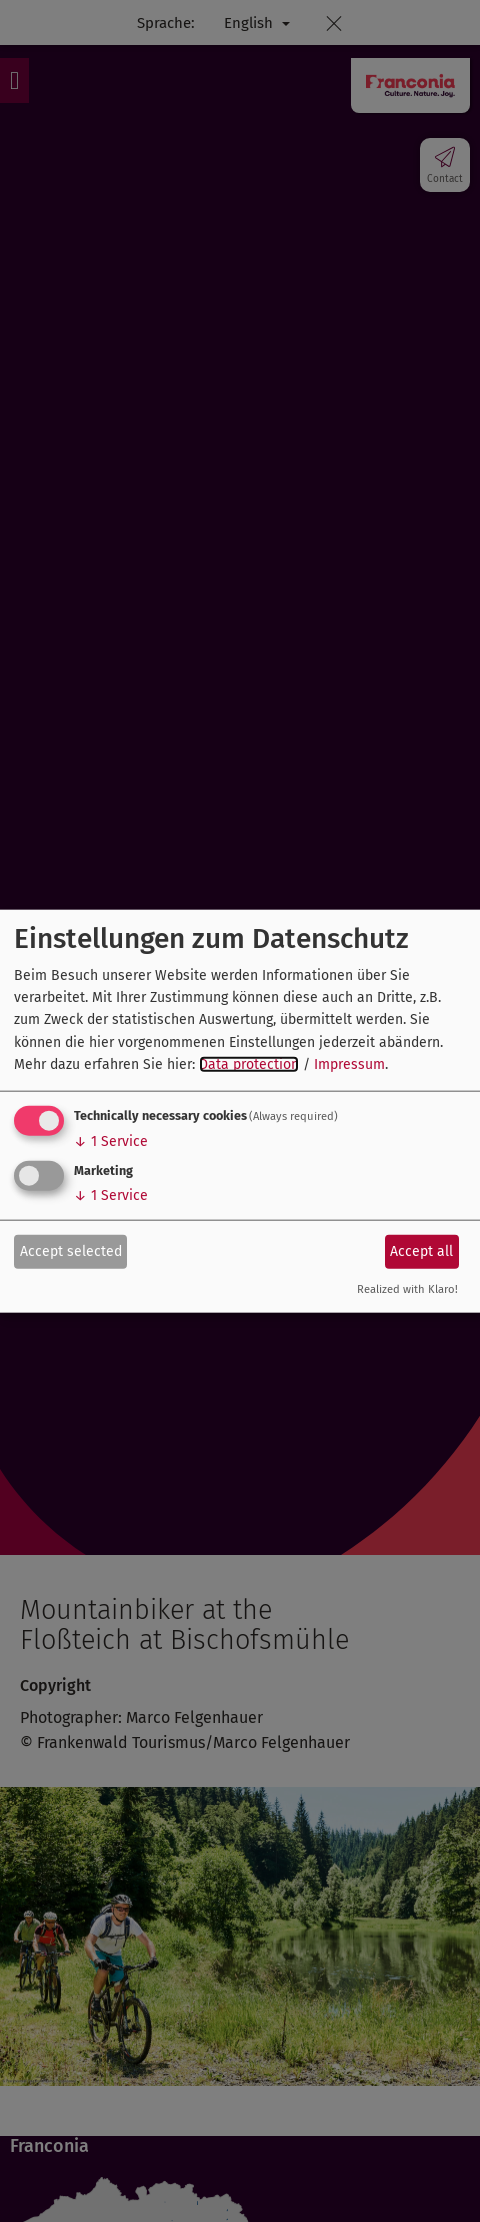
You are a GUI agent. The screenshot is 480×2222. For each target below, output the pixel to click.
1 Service (111, 1140)
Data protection (249, 1064)
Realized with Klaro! (407, 1288)
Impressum (349, 1064)
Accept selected (71, 1251)
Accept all (421, 1251)
